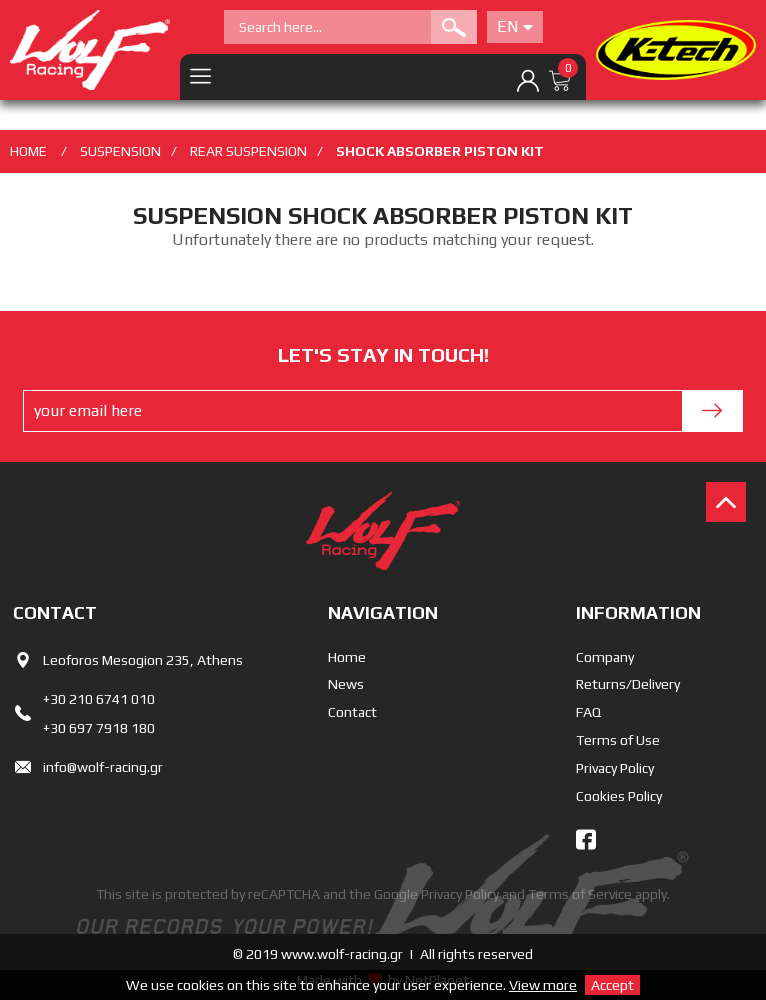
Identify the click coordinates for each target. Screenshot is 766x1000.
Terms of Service (580, 894)
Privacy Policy (615, 768)
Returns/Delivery (628, 684)
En (515, 26)
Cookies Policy (619, 796)
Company (605, 657)
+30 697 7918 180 (99, 728)
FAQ (588, 712)
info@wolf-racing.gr (103, 767)
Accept (612, 985)
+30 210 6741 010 (99, 699)
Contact (352, 712)
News (346, 684)
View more (543, 985)
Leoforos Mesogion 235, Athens (143, 660)
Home (347, 657)
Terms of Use (618, 740)
